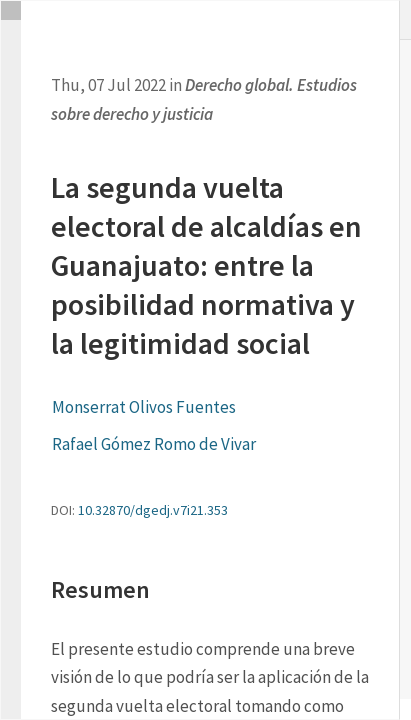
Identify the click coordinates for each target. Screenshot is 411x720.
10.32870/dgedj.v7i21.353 (153, 510)
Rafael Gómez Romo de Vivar (154, 444)
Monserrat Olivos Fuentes (144, 407)
